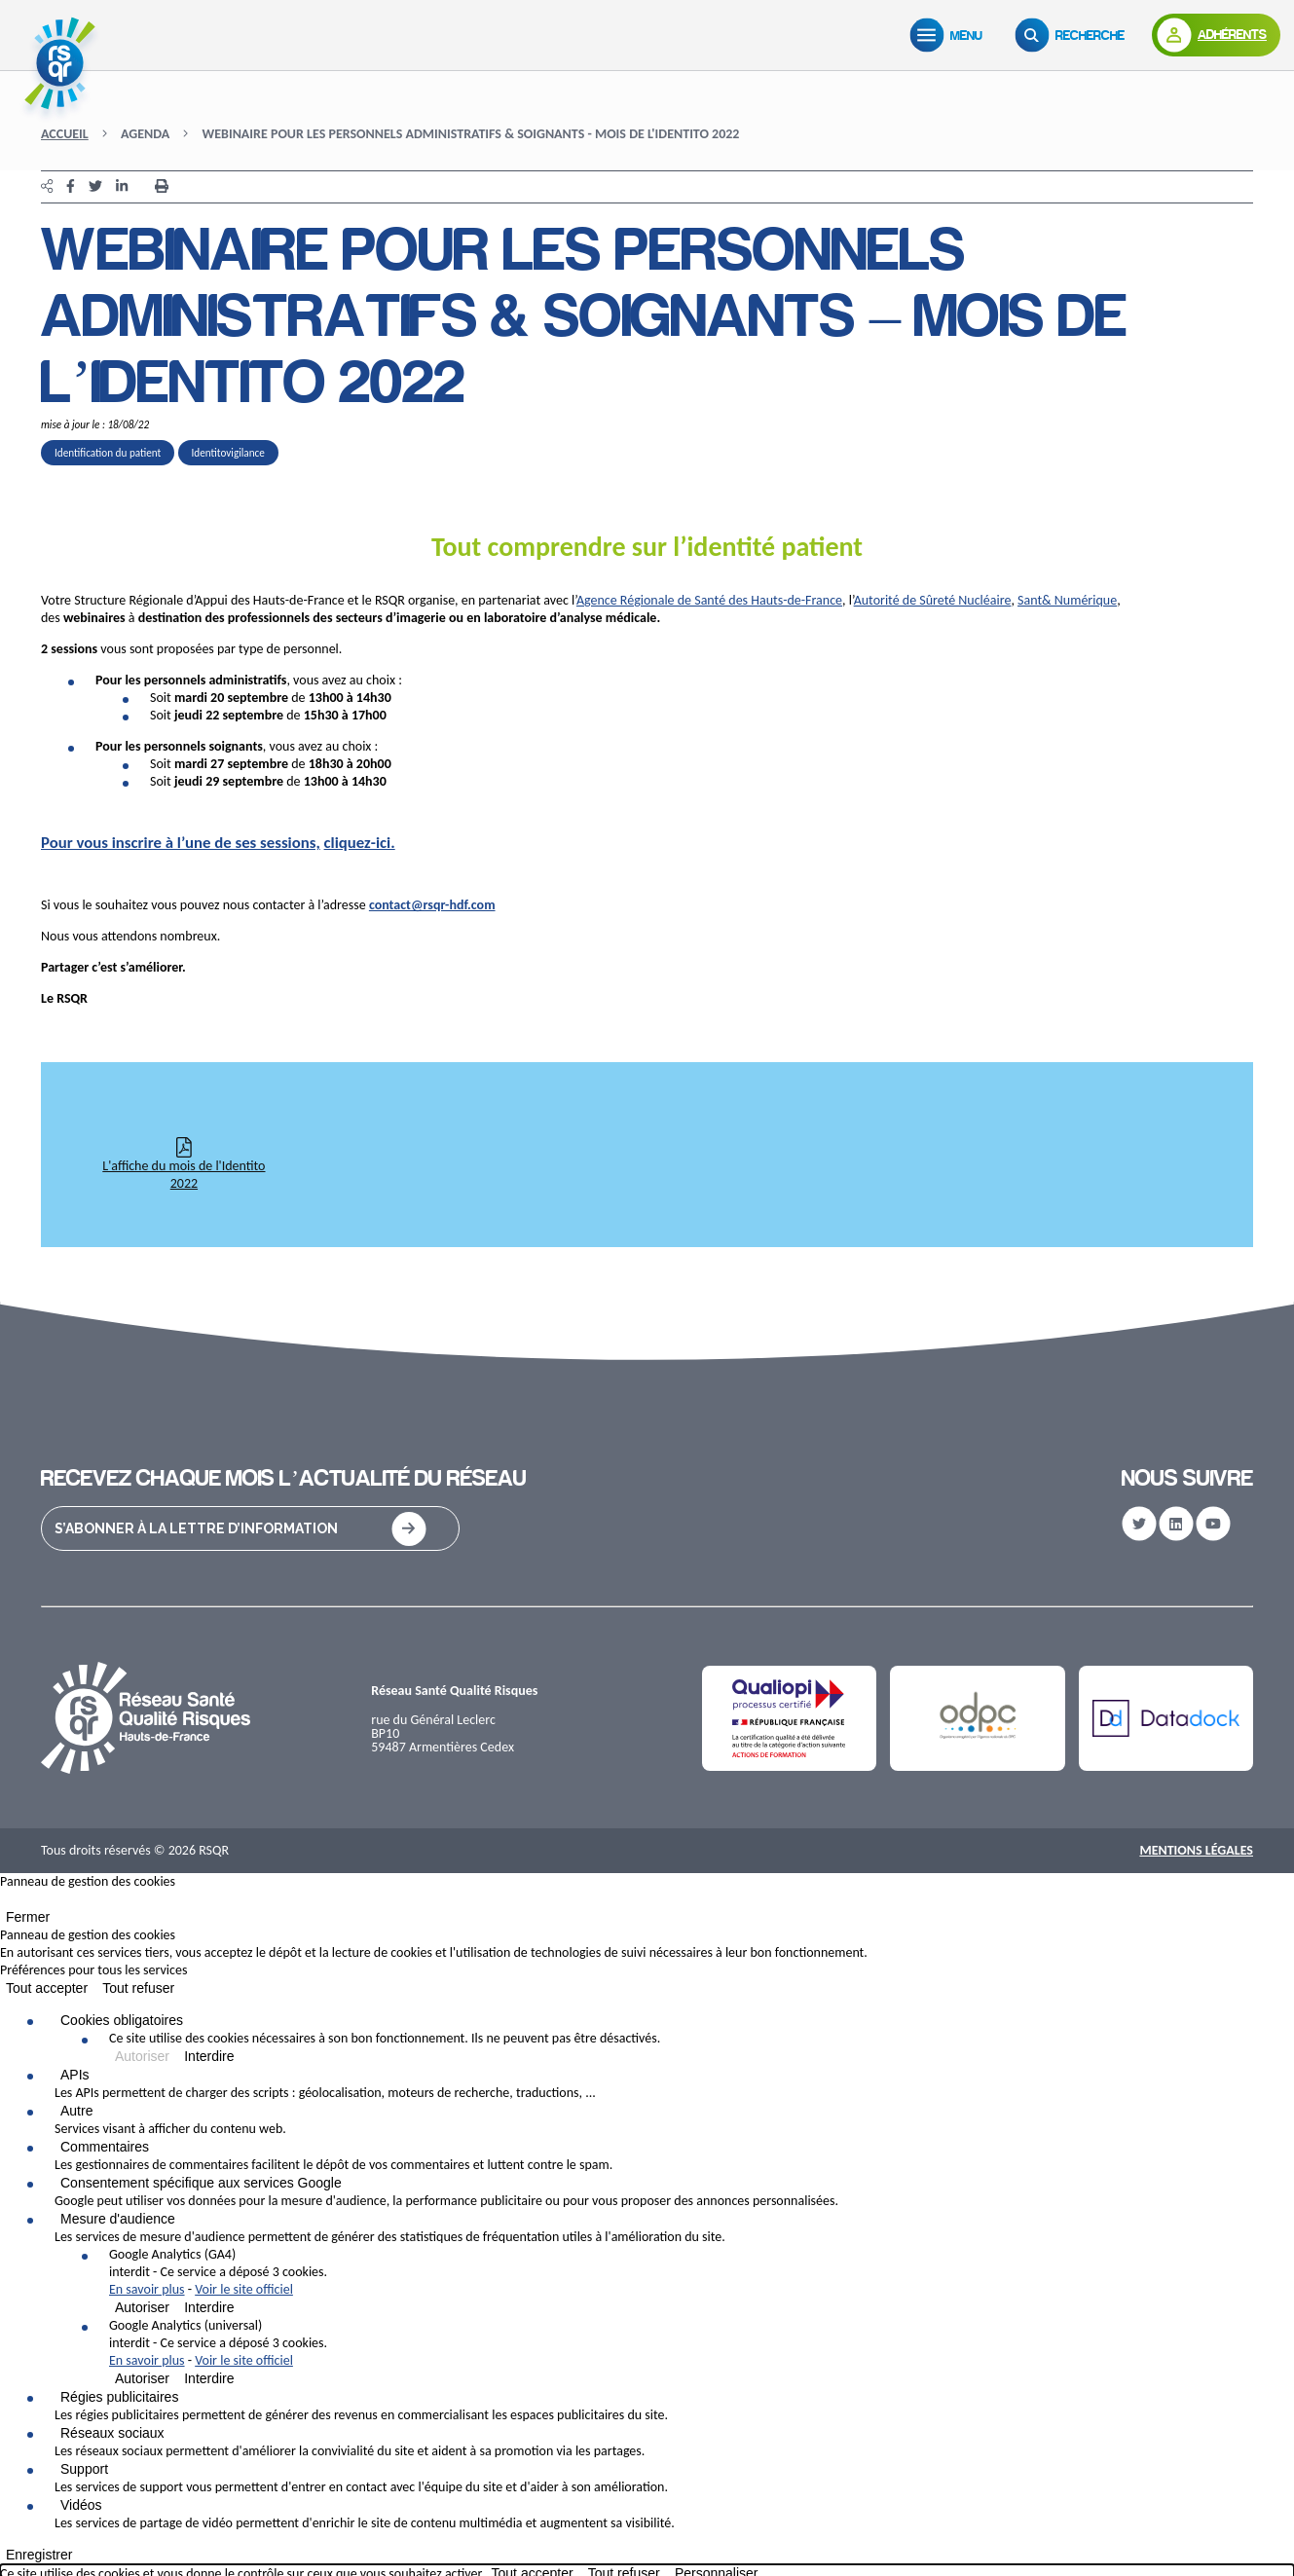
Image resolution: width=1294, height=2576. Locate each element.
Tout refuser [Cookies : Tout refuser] (138, 1988)
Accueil (65, 134)
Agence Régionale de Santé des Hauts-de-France (709, 600)
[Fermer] (6, 1903)
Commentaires (104, 2146)
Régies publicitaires (119, 2397)
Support (84, 2469)
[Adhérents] (1216, 35)
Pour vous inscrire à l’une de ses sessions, (180, 842)
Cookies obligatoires (121, 2020)
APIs (75, 2074)
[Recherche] (1074, 35)
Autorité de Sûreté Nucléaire (933, 600)
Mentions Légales (1196, 1850)
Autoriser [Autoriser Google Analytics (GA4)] (142, 2307)
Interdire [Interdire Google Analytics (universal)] (209, 2378)
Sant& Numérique (1067, 600)
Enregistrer (39, 2554)
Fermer (28, 1917)
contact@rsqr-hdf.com (432, 905)
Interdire (209, 2056)
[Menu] (950, 35)
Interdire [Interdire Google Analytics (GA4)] (209, 2307)
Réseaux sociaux (112, 2433)
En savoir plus (147, 2289)
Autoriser (142, 2056)
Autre (76, 2110)
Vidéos (81, 2505)
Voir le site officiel (244, 2289)
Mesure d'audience (117, 2218)
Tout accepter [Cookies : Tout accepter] (47, 1988)
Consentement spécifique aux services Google (201, 2182)
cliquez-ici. (359, 842)
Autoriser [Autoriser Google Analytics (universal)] (142, 2378)
